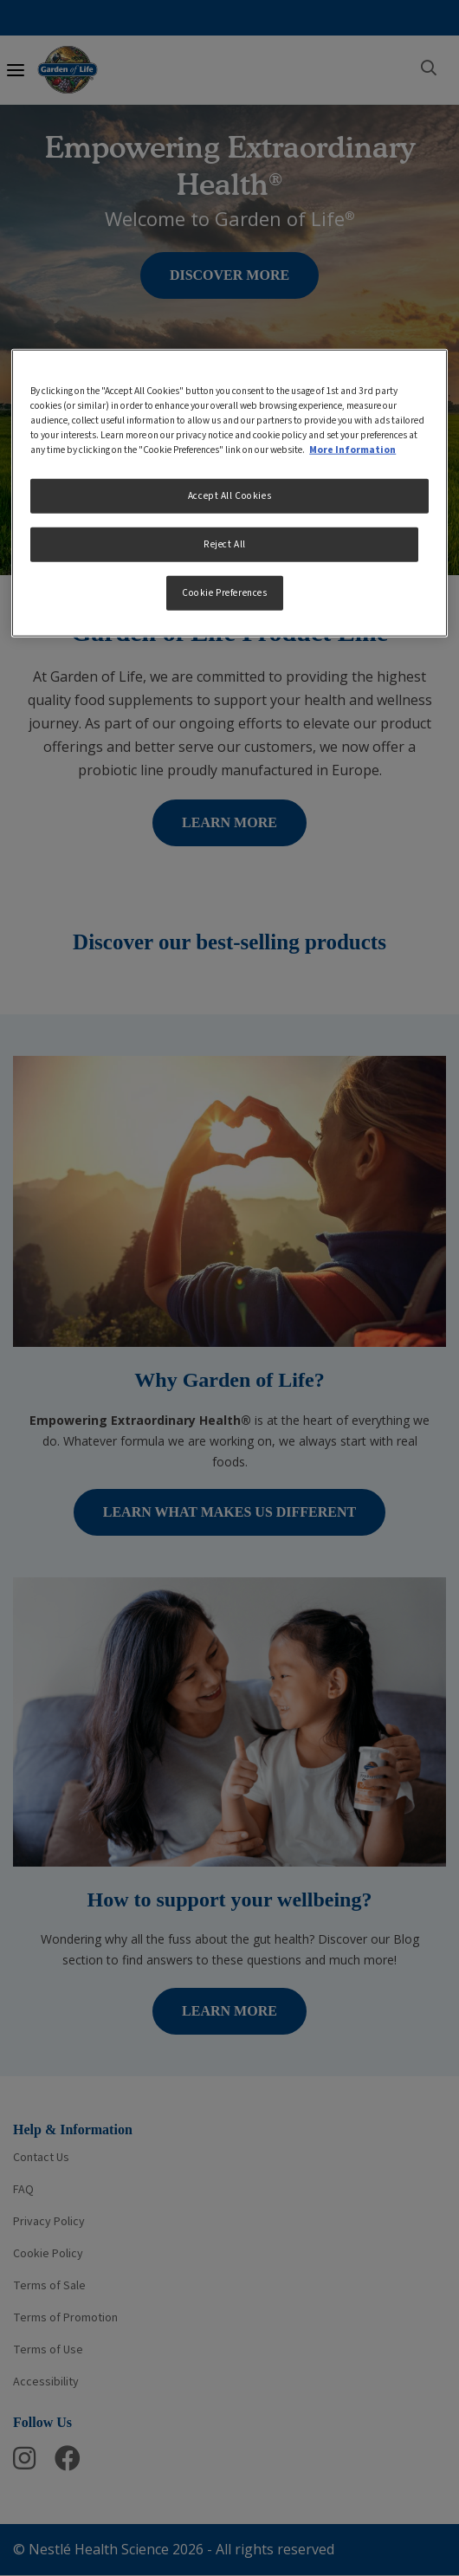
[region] (229, 493)
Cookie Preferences (224, 593)
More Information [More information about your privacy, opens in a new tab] (352, 450)
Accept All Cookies (229, 496)
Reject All (225, 544)
